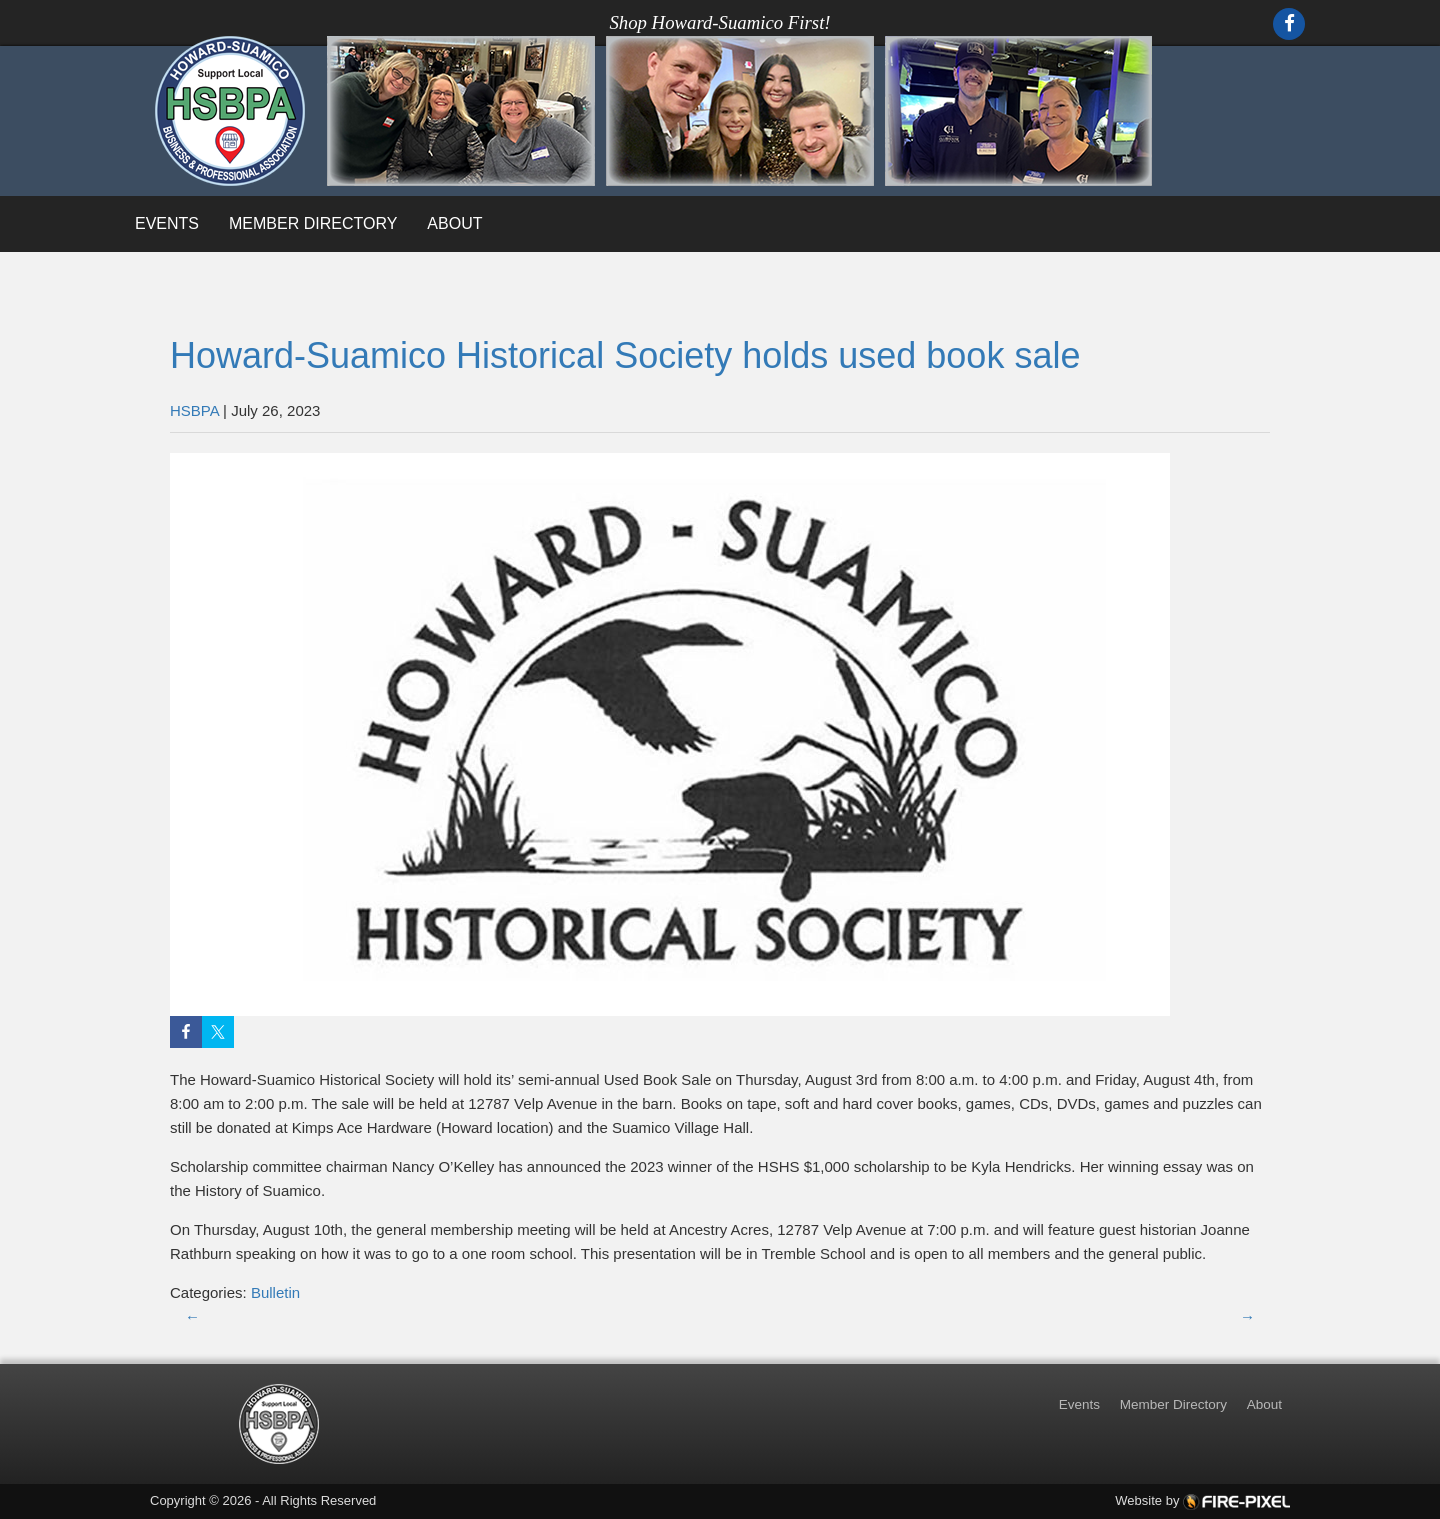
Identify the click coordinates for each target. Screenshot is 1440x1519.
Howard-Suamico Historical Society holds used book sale (625, 355)
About (454, 223)
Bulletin (275, 1292)
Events (167, 223)
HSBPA (194, 410)
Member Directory (313, 223)
